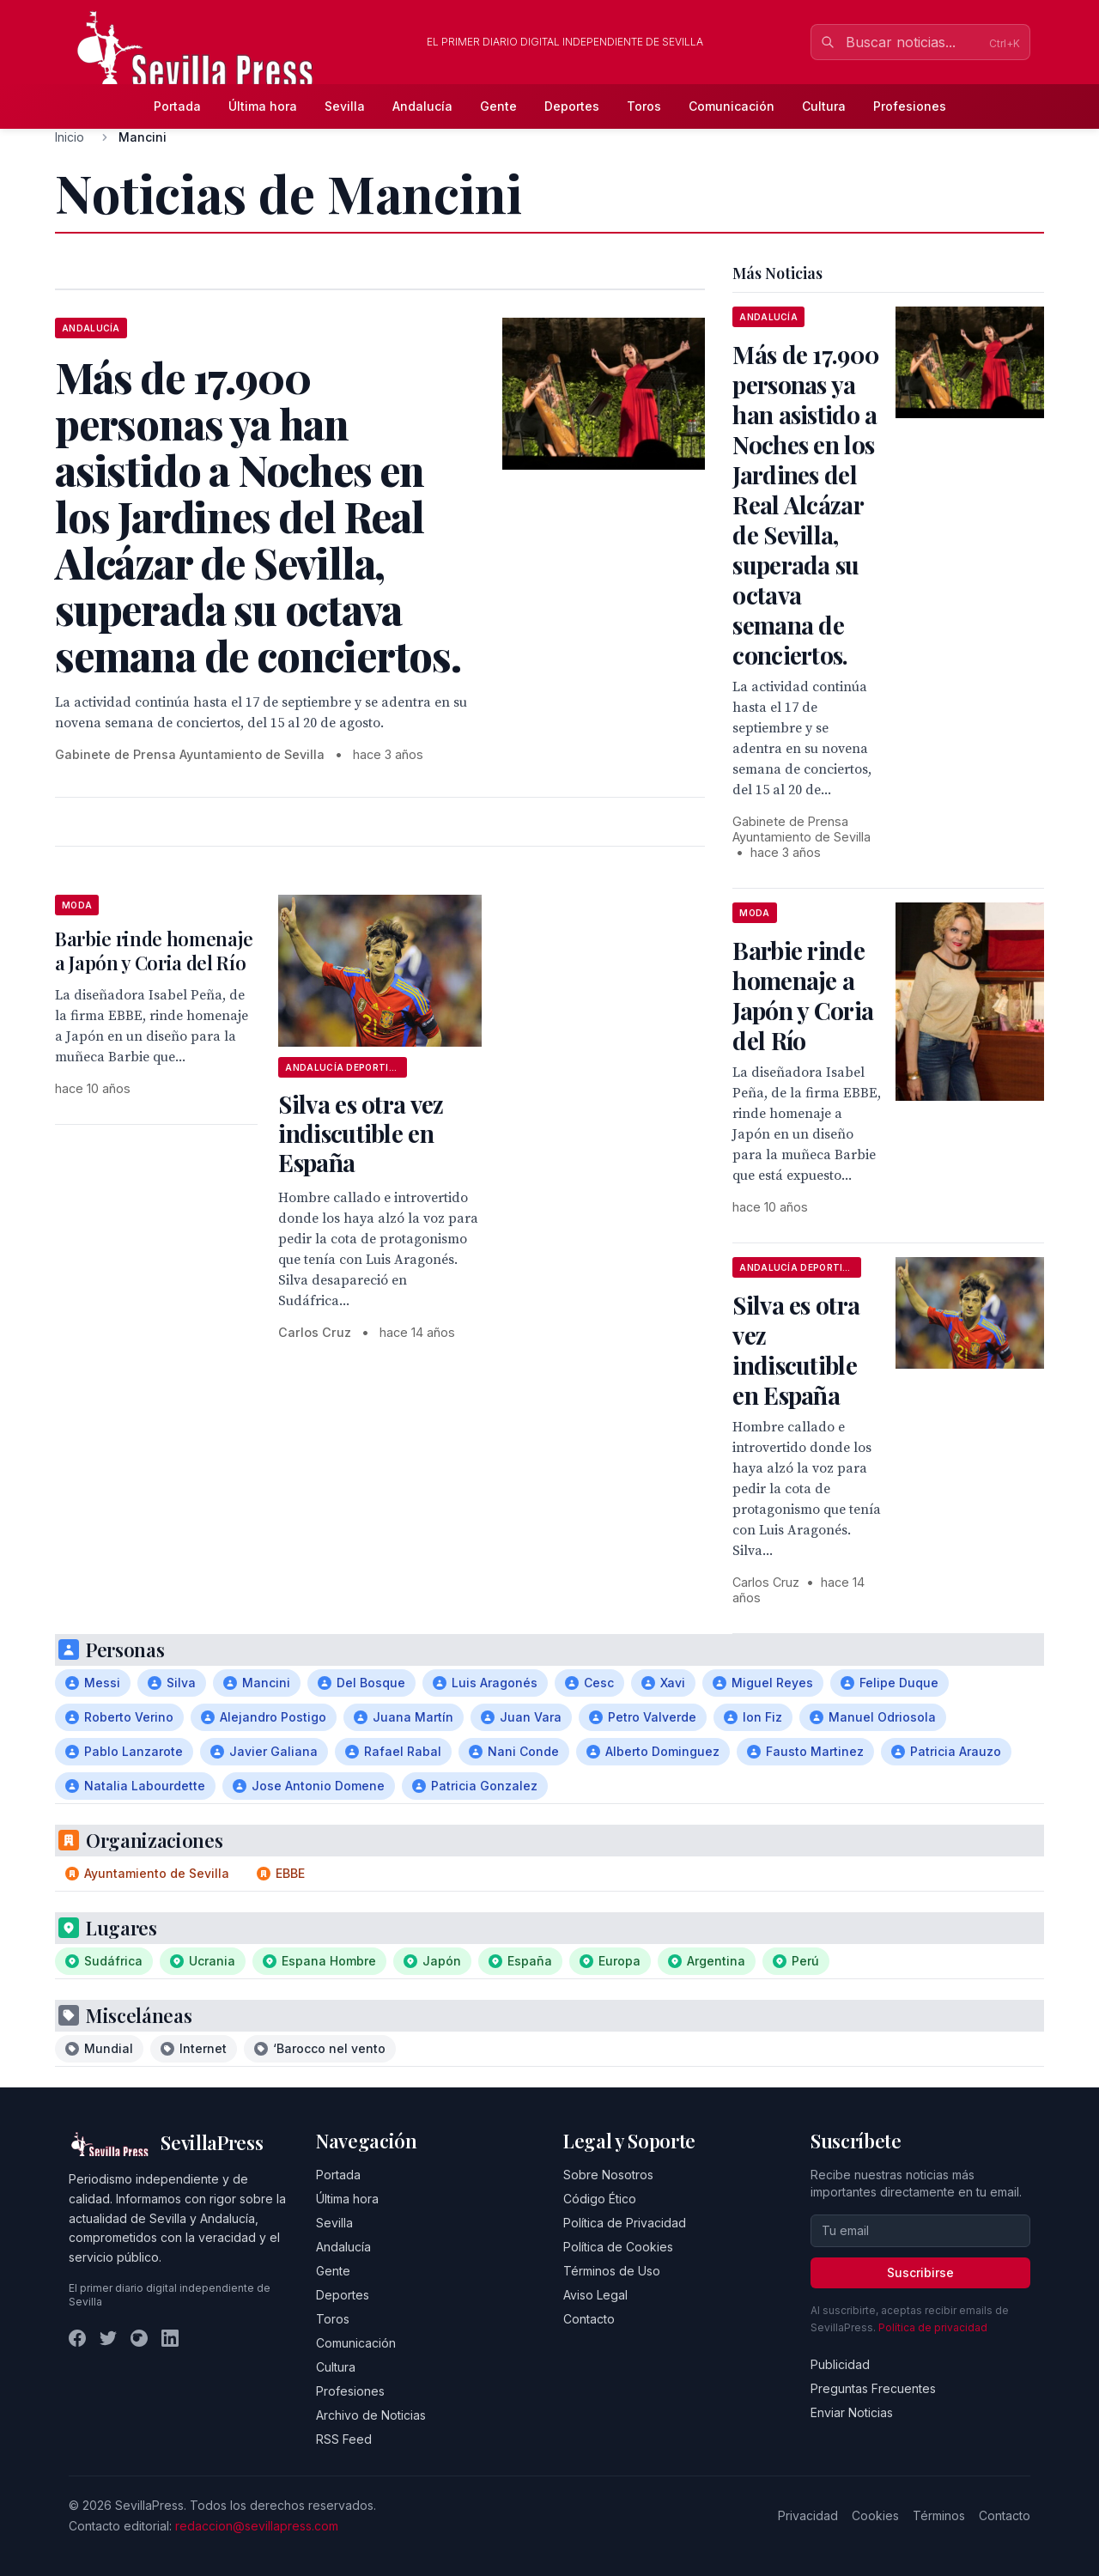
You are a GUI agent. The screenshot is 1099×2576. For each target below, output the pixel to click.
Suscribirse (920, 2272)
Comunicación (731, 106)
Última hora (262, 106)
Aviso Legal (595, 2294)
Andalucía (422, 106)
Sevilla (345, 106)
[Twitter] (108, 2338)
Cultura (824, 106)
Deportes (571, 106)
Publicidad (840, 2364)
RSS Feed (344, 2439)
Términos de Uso (611, 2270)
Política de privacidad (932, 2327)
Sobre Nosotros (608, 2174)
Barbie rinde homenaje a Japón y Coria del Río (154, 950)
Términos (939, 2515)
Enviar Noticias (852, 2412)
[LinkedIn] (170, 2338)
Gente (498, 106)
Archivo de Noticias (371, 2415)
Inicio (69, 137)
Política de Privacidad (624, 2222)
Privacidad (808, 2515)
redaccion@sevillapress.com (256, 2525)
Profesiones (909, 106)
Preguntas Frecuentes (873, 2388)
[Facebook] (77, 2338)
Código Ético (599, 2198)
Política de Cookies (618, 2246)
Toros (644, 106)
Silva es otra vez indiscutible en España (360, 1133)
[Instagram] (139, 2338)
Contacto (589, 2319)
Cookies (875, 2515)
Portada (177, 106)
